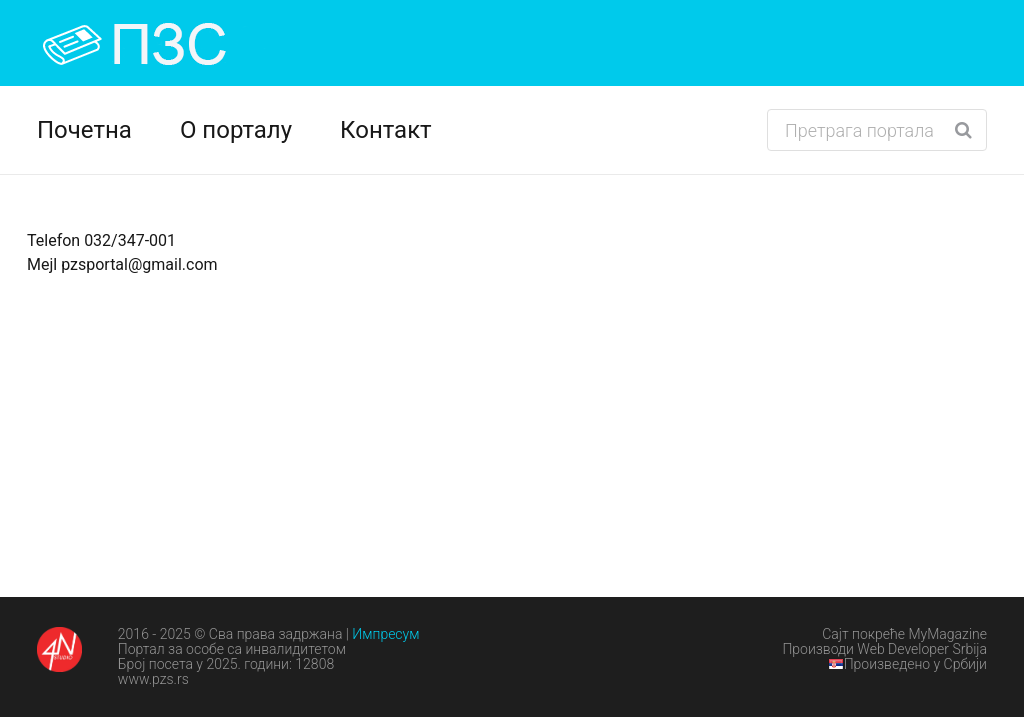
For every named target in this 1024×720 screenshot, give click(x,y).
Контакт (386, 130)
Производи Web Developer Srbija (884, 649)
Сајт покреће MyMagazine (904, 634)
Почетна (84, 130)
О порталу (236, 130)
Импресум (385, 634)
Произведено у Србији (907, 664)
